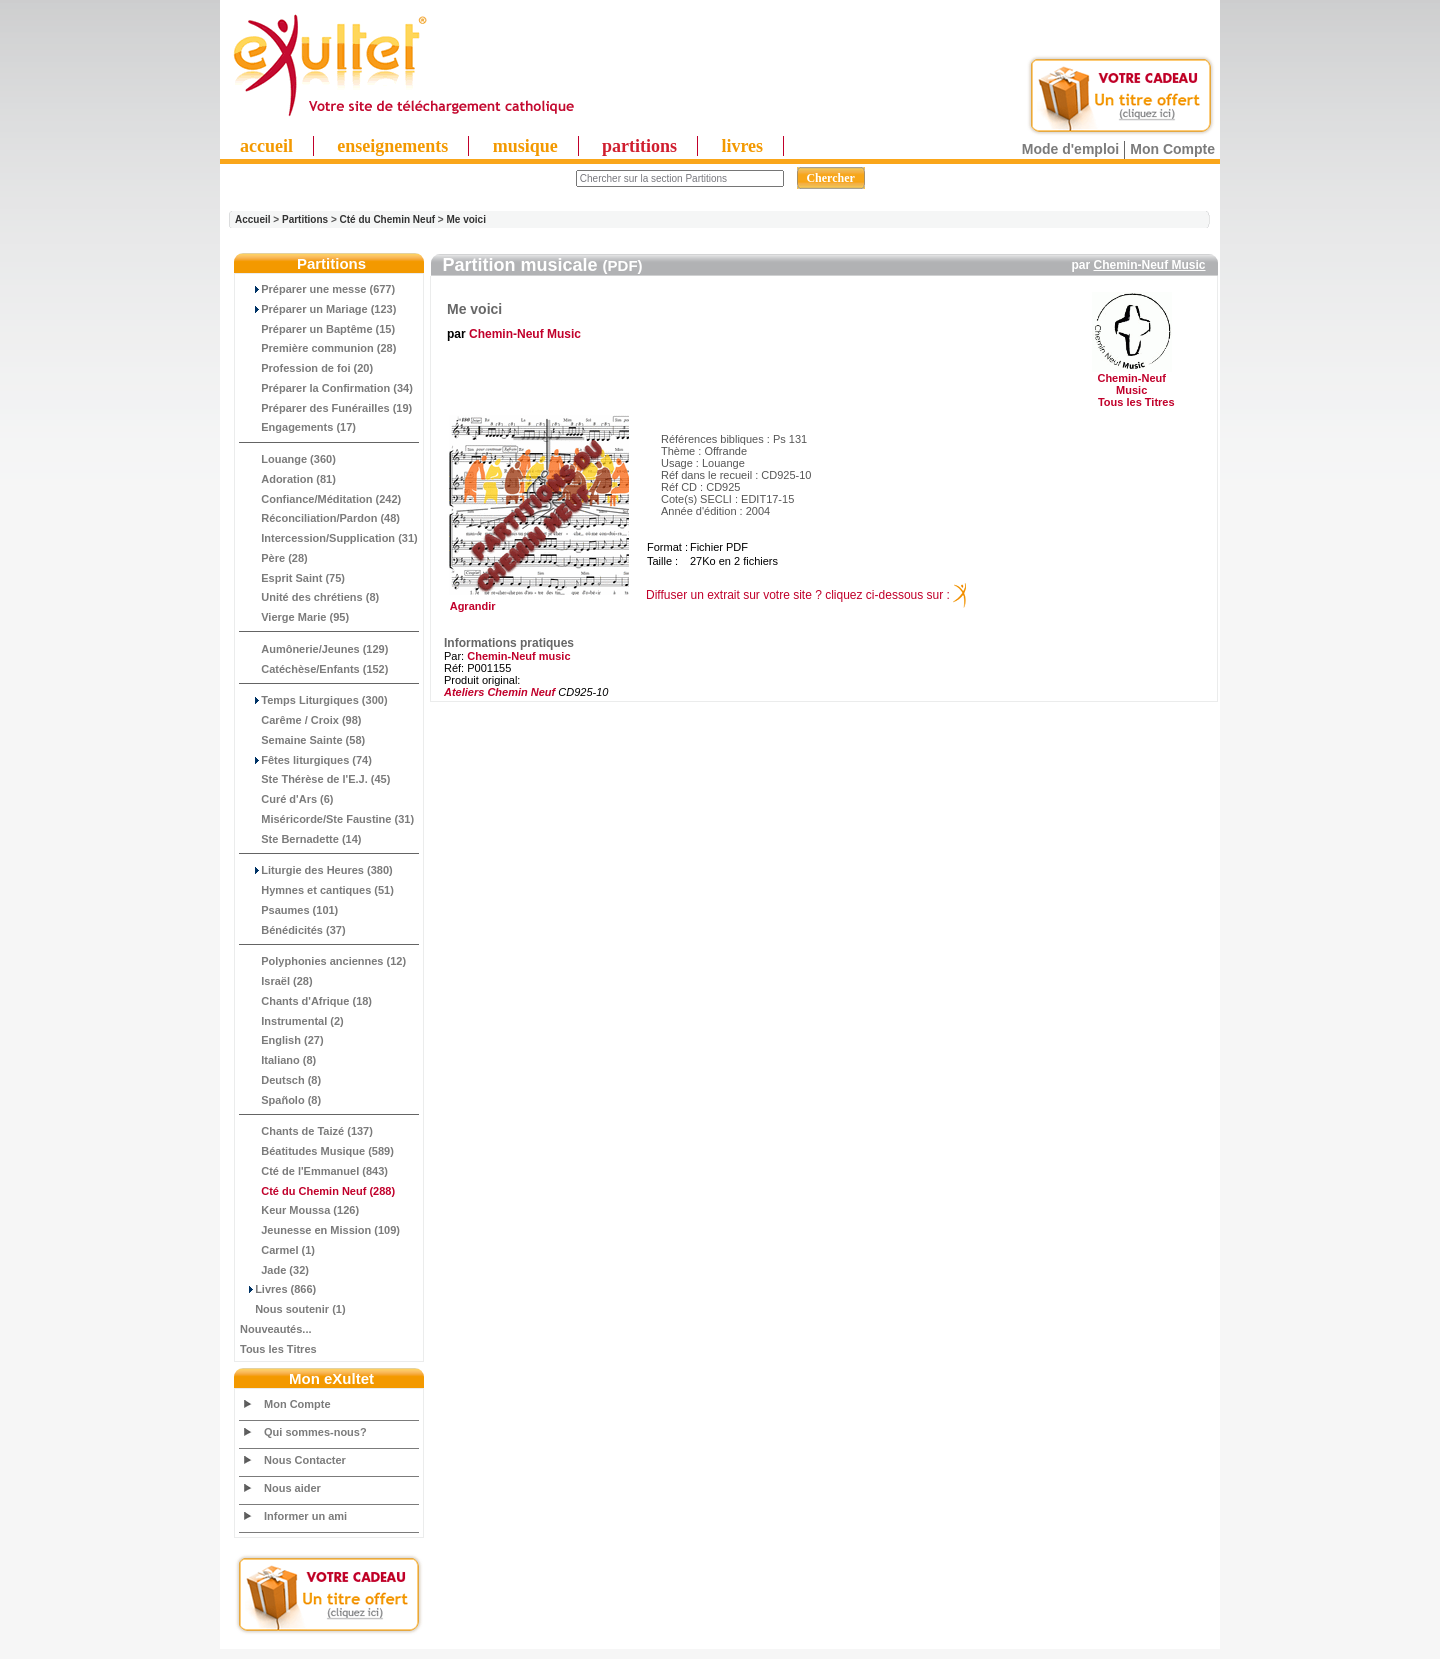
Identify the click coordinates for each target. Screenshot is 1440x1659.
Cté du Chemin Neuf (388, 219)
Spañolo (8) (280, 1100)
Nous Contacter (305, 1460)
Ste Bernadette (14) (301, 839)
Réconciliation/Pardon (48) (320, 518)
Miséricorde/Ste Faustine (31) (327, 819)
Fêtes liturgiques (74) (306, 760)
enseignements (392, 146)
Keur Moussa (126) (299, 1210)
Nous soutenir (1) (293, 1309)
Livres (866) (278, 1289)
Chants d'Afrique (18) (306, 1001)
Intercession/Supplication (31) (329, 538)
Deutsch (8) (280, 1080)
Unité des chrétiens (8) (309, 597)
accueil (266, 146)
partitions (639, 146)
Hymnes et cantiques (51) (317, 890)
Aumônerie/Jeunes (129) (314, 649)
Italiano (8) (278, 1060)
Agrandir (536, 601)
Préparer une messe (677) (317, 289)
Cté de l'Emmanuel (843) (314, 1171)
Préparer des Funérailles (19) (326, 408)
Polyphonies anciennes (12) (323, 961)
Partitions (305, 219)
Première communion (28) (318, 348)
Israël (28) (276, 981)
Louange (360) (288, 459)
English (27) (282, 1040)
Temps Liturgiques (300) (314, 700)
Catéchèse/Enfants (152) (314, 669)
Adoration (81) (288, 479)
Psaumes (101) (289, 910)
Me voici (465, 219)
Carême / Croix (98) (301, 720)
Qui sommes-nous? (315, 1432)
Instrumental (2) (292, 1021)
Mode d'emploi (1070, 149)
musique (525, 146)
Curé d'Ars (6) (287, 799)
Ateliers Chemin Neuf (499, 692)
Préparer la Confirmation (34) (326, 388)
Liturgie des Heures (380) (316, 870)
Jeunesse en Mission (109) (320, 1230)
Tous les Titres (278, 1349)
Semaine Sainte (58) (302, 740)
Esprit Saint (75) (292, 578)
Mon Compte (1172, 149)
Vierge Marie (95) (294, 617)
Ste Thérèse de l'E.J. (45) (315, 779)
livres (742, 146)
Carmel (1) (277, 1250)
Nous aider (292, 1488)
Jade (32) (274, 1270)
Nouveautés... (276, 1329)
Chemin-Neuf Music (1149, 265)
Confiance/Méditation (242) (320, 499)
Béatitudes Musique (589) (317, 1151)
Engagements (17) (298, 427)
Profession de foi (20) (306, 368)
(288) (317, 1191)
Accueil (253, 219)
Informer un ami (305, 1516)
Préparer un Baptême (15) (317, 329)
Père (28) (274, 558)
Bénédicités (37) (293, 930)
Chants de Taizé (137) (306, 1131)
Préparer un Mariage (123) (318, 309)
